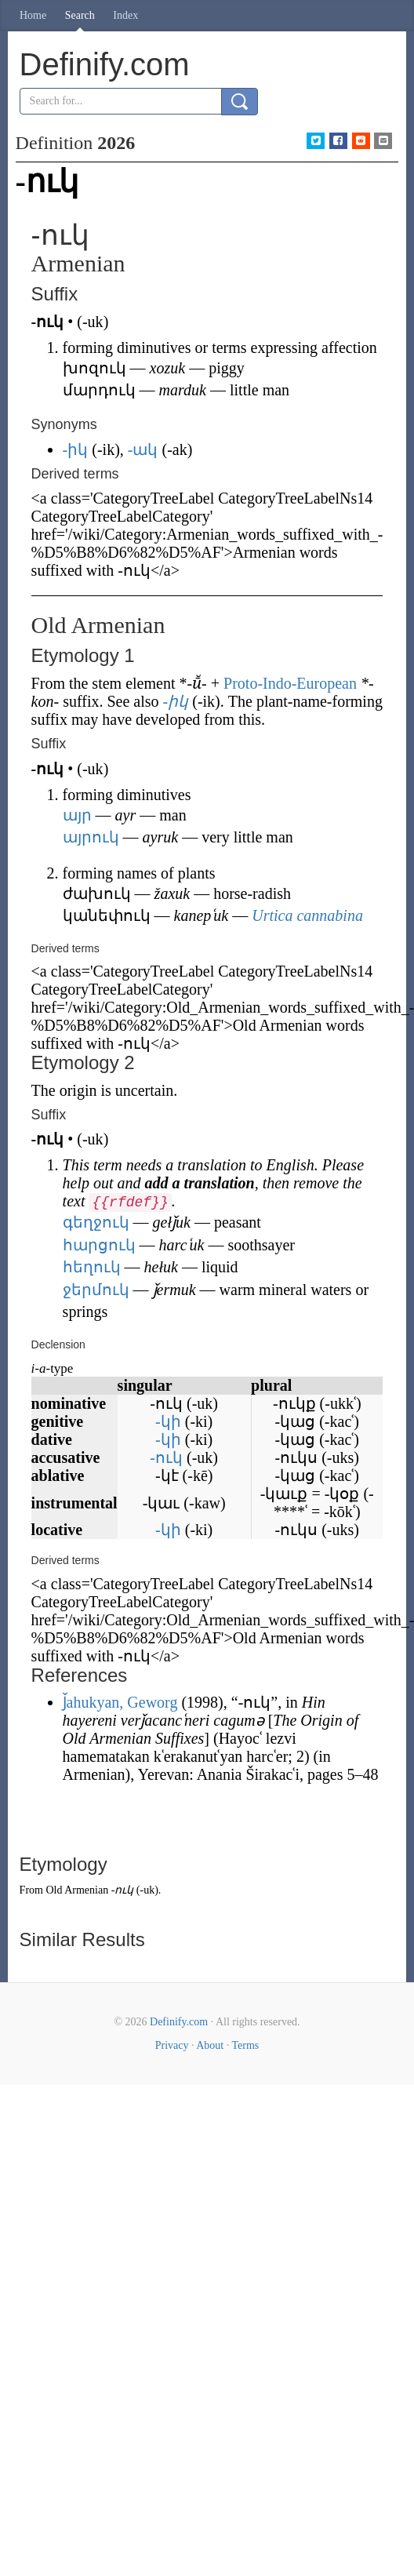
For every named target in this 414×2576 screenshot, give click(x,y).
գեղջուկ (96, 1222)
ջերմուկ (96, 1289)
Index (125, 15)
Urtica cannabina (307, 915)
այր (77, 815)
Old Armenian (76, 1890)
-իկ (76, 449)
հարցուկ (99, 1244)
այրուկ (91, 837)
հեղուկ (92, 1266)
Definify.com (179, 2022)
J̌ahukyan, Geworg (120, 1702)
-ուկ (166, 1457)
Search (80, 15)
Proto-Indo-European (290, 683)
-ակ (143, 449)
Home (33, 15)
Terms (245, 2045)
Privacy (172, 2045)
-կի (168, 1421)
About (209, 2045)
